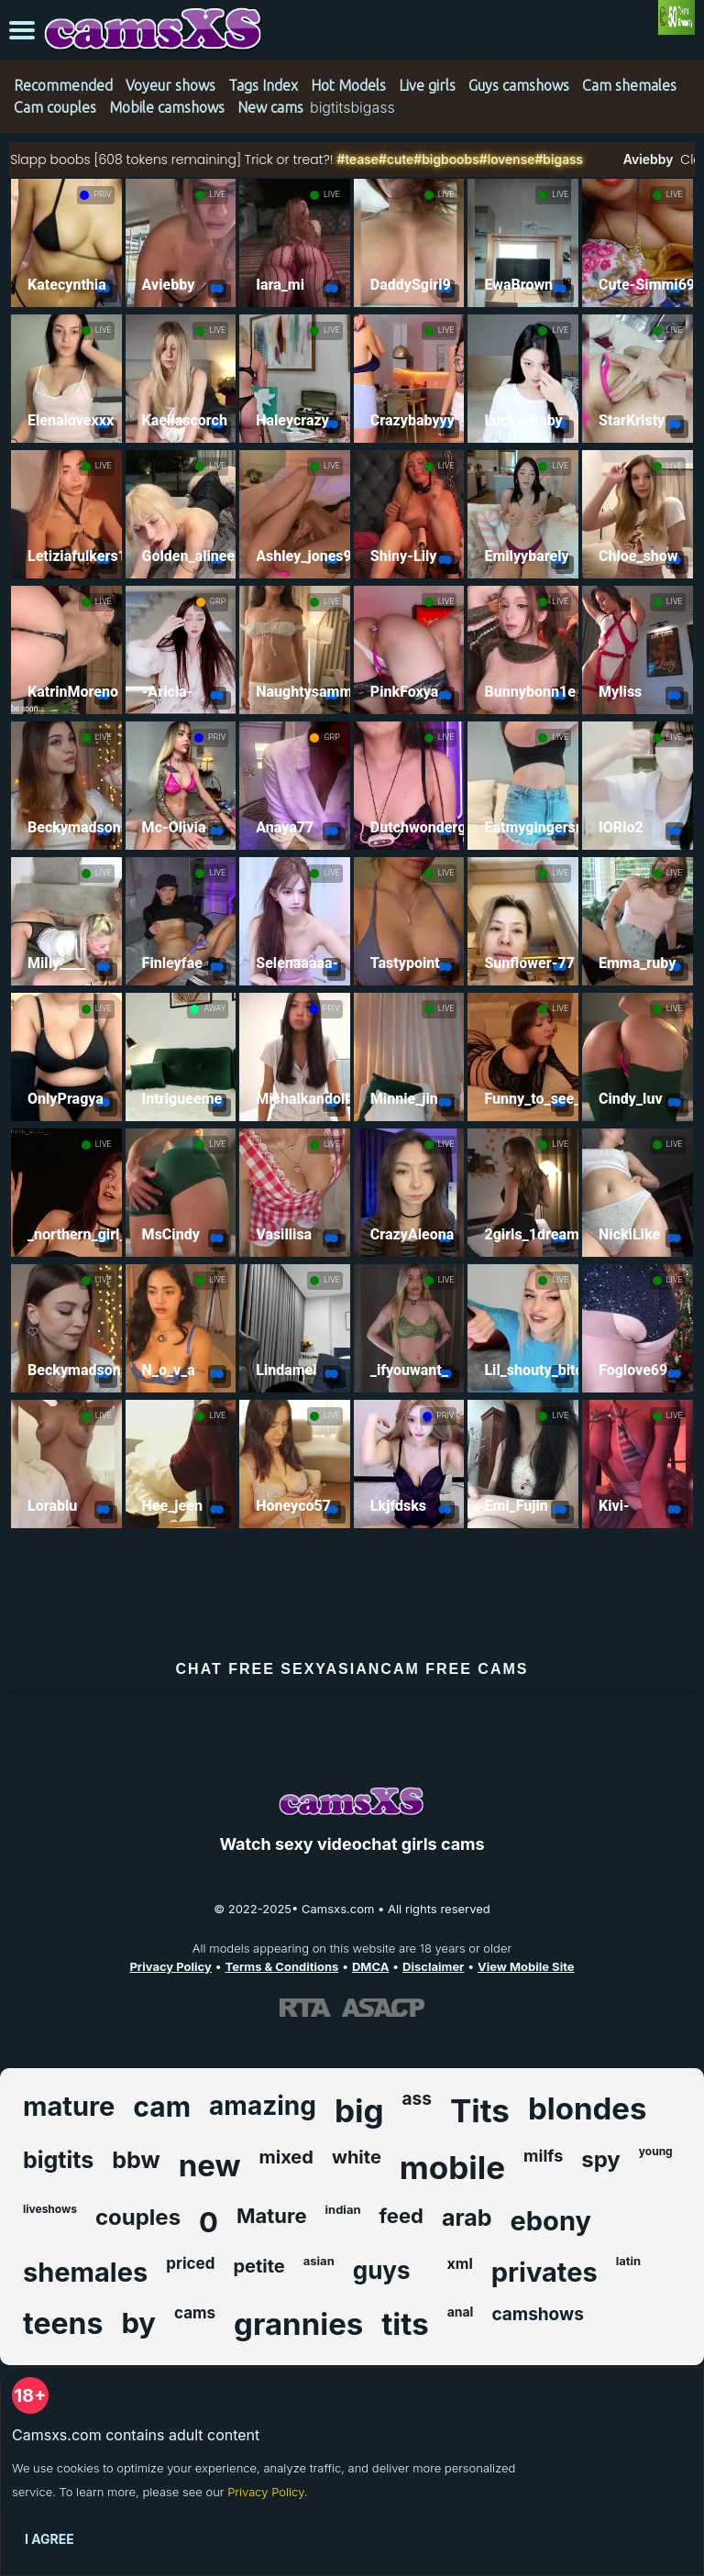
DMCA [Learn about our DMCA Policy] (370, 1966)
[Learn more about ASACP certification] (383, 2007)
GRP (218, 601)
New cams (270, 107)
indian (343, 2209)
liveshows (50, 2209)
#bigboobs (503, 159)
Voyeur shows (170, 85)
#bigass (615, 159)
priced (190, 2263)
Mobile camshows (167, 107)
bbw (136, 2160)
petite (258, 2266)
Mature (271, 2216)
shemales (85, 2272)
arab (467, 2217)
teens (63, 2323)
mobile (452, 2167)
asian (319, 2260)
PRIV (102, 194)
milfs (543, 2155)
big (359, 2110)
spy (601, 2159)
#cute (451, 159)
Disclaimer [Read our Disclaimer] (433, 1966)
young (656, 2151)
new (210, 2165)
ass (417, 2098)
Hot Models (348, 85)
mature (69, 2106)
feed (402, 2216)
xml (460, 2263)
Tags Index (263, 85)
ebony (551, 2221)
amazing (262, 2105)
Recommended (63, 85)
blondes (587, 2108)
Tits (480, 2110)
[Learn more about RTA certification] (305, 2007)
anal (460, 2311)
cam (162, 2106)
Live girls (427, 85)
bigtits (58, 2160)
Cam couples (55, 107)
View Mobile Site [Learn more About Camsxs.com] (526, 1966)
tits (404, 2324)
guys (382, 2270)
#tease (414, 159)
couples (138, 2217)
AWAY (215, 1008)
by (138, 2322)
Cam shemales (629, 85)
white (356, 2157)
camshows (537, 2314)
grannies (298, 2324)
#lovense (563, 159)
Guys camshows (518, 85)
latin (628, 2260)
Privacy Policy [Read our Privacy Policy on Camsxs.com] (170, 1966)
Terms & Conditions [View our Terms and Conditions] (281, 1966)
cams (194, 2313)
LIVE (217, 194)
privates (544, 2272)
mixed (285, 2157)
